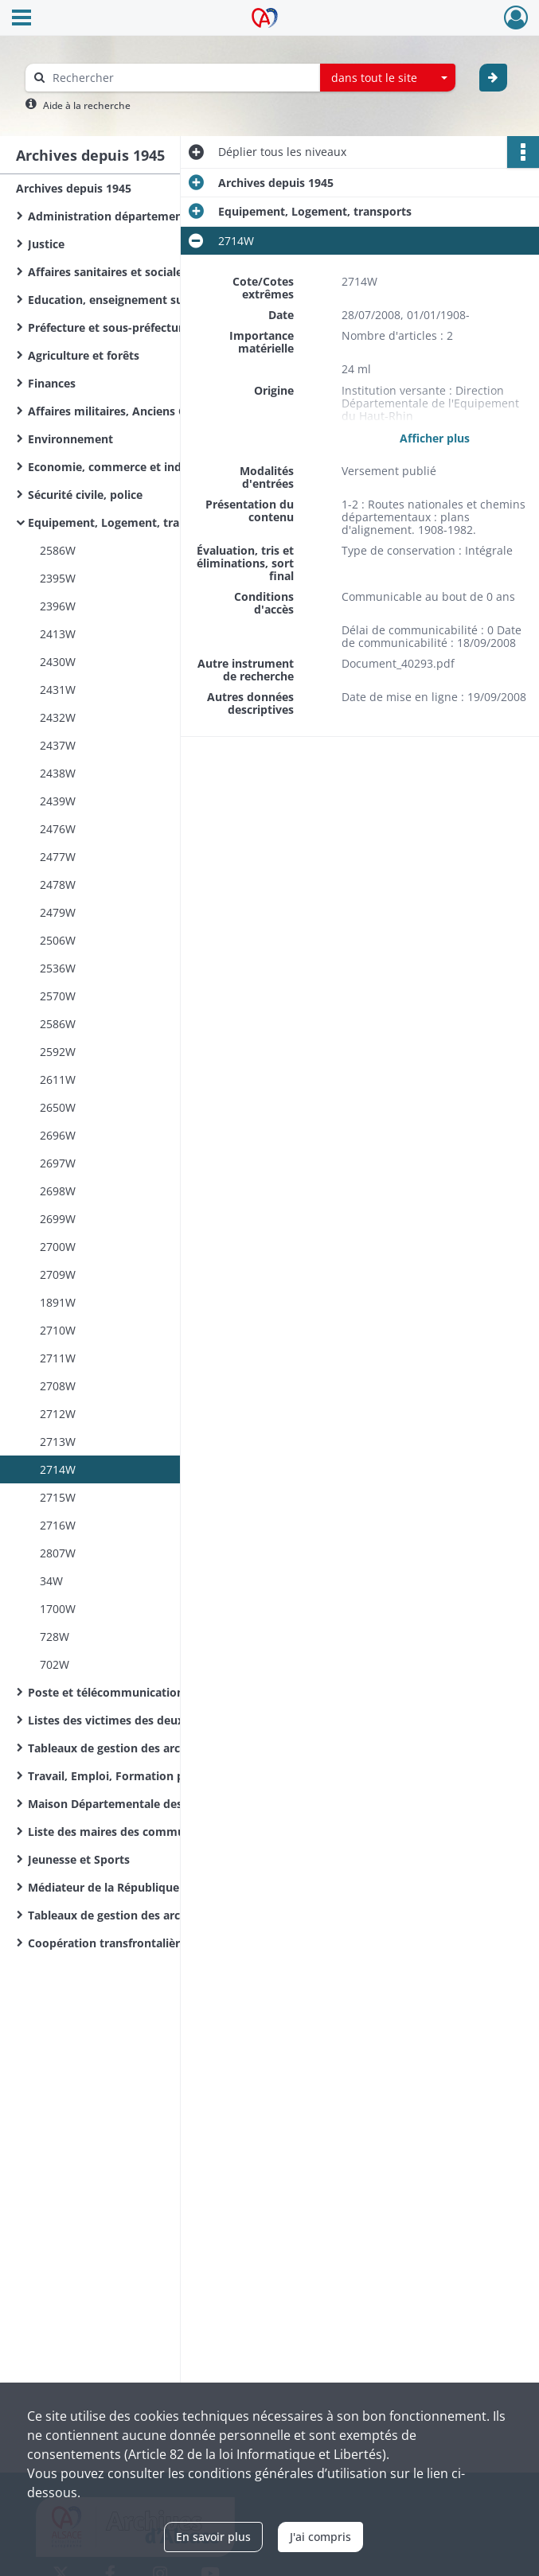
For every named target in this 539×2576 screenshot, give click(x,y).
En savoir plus (213, 2536)
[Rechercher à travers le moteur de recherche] (181, 77)
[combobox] (387, 78)
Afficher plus (435, 437)
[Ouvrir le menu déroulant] (21, 19)
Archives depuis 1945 (73, 188)
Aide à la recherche (87, 105)
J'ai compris (320, 2536)
